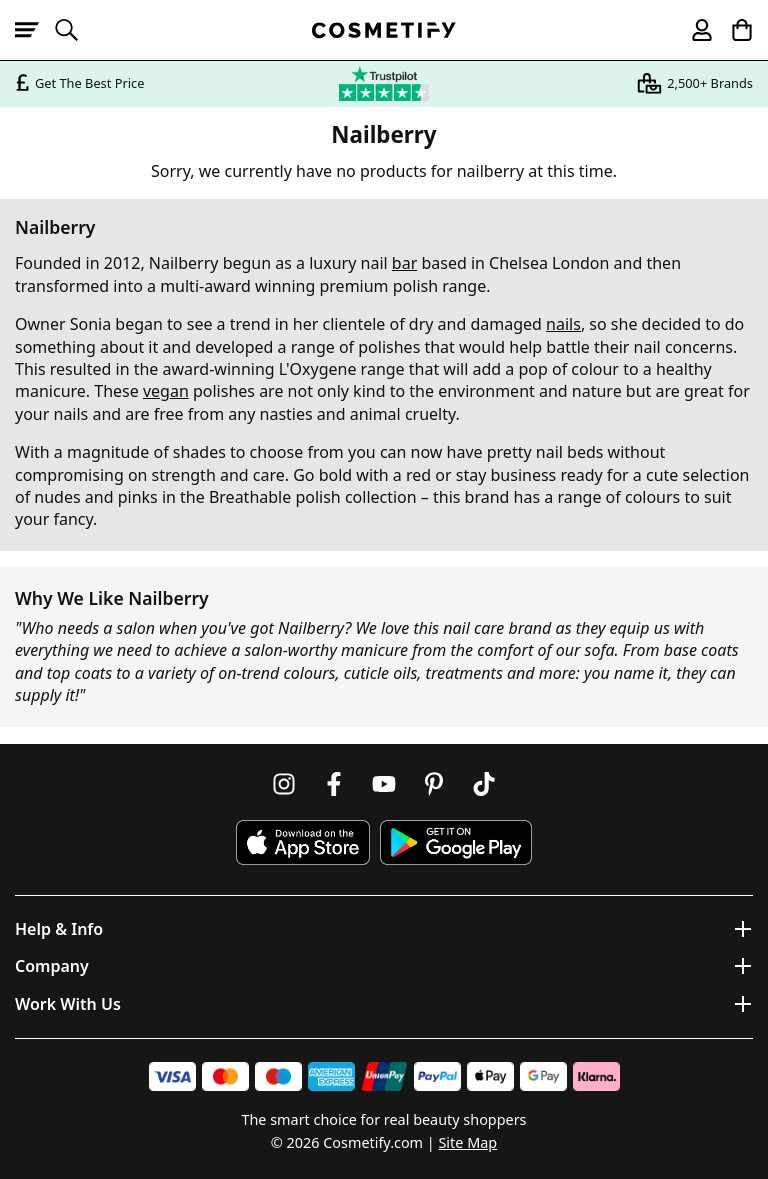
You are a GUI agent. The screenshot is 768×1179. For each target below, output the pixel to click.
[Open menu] (35, 30)
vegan (166, 391)
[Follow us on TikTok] (484, 784)
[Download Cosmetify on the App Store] (303, 842)
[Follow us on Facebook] (334, 784)
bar (404, 263)
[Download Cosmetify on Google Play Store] (456, 842)
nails (563, 324)
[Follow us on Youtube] (384, 784)
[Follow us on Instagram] (284, 784)
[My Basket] (733, 30)
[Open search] (75, 30)
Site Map (467, 1142)
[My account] (693, 30)
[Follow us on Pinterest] (434, 784)
